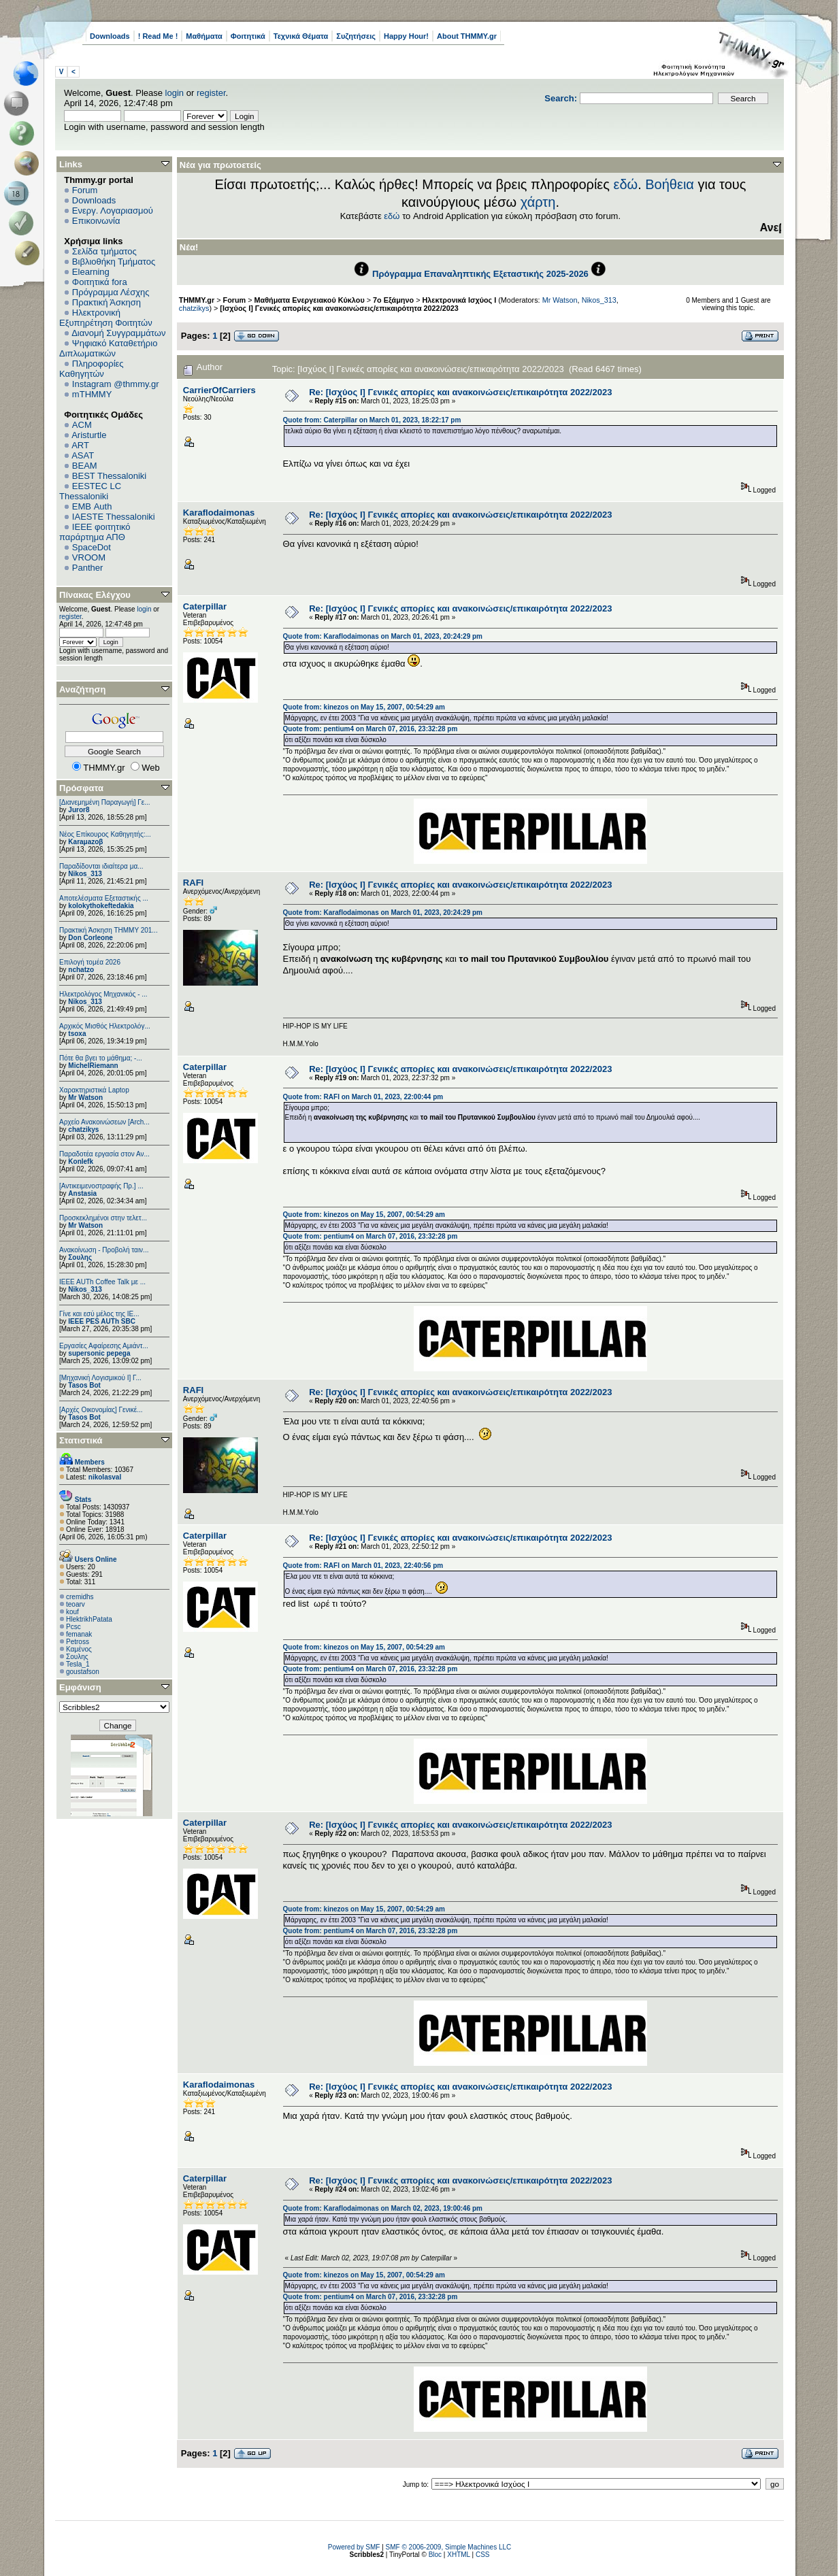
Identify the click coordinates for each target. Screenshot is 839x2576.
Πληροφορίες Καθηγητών (91, 368)
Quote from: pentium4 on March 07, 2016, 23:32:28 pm (370, 729)
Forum (85, 190)
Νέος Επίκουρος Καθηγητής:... (105, 834)
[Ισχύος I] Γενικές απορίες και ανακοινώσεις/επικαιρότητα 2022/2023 (339, 308)
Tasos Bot (84, 1385)
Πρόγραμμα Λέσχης (111, 292)
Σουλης (80, 1257)
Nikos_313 (84, 873)
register (211, 93)
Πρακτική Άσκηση (106, 302)
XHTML (458, 2554)
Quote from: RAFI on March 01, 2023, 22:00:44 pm (363, 1097)
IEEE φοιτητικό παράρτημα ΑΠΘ (95, 532)
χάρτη (538, 202)
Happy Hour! (406, 36)
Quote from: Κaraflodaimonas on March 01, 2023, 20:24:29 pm (382, 636)
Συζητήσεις (356, 36)
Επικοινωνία (96, 221)
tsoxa (77, 1033)
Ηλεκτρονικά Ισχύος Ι (459, 300)
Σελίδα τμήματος (104, 251)
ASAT (82, 455)
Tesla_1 (77, 1664)
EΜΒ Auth (92, 506)
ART (80, 445)
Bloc (435, 2554)
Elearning (91, 272)
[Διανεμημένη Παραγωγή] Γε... (104, 802)
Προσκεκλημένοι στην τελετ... (103, 1218)
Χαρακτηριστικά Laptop (94, 1090)
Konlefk (80, 1161)
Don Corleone (90, 937)
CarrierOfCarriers (219, 390)
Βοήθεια (669, 184)
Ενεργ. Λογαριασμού (112, 210)
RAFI (193, 882)
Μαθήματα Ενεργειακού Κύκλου (309, 300)
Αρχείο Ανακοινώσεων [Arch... (104, 1122)
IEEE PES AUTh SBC (101, 1321)
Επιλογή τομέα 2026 (89, 962)
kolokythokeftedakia (100, 905)
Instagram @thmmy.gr (115, 384)
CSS (483, 2554)
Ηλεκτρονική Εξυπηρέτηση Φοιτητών (105, 317)
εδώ (625, 184)
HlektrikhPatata (89, 1619)
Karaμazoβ (85, 842)
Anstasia (82, 1193)
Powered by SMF (354, 2547)
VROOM (88, 557)
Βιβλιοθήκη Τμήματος (113, 261)
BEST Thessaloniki (109, 476)
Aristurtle (88, 435)
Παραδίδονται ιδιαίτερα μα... (101, 866)
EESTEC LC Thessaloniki (90, 491)
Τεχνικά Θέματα (301, 36)
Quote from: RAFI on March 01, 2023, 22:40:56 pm (363, 1565)
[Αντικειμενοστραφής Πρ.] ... (101, 1186)
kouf (72, 1612)
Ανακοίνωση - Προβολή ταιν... (103, 1250)
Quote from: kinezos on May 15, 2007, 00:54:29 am (364, 707)
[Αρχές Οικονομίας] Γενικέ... (101, 1410)
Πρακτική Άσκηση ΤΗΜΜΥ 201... (108, 930)
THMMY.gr (196, 300)
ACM (82, 425)
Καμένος (79, 1649)
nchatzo (81, 969)
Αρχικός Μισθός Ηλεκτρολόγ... (104, 1026)
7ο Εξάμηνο (393, 300)
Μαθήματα (204, 36)
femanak (79, 1634)
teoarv (75, 1604)
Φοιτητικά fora (99, 282)
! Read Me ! (158, 36)
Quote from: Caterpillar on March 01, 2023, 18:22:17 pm (372, 420)
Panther (87, 568)
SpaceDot (91, 547)
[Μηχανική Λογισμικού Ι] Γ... (100, 1378)
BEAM (84, 466)
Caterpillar (205, 606)
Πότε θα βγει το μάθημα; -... (100, 1058)
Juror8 (78, 810)
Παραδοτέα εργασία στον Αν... (104, 1154)
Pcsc (73, 1626)
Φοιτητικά (248, 36)
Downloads (110, 36)
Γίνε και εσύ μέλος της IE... (99, 1314)
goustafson (82, 1671)
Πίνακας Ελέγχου (95, 595)
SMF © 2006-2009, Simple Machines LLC (449, 2547)
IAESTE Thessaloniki (113, 517)
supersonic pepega (99, 1353)
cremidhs (80, 1597)
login (174, 93)
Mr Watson (85, 1097)
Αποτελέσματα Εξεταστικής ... (103, 898)
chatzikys (83, 1129)
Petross (77, 1641)
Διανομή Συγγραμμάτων (118, 333)
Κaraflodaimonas (218, 512)
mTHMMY (92, 394)
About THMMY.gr (467, 36)
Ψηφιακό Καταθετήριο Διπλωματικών (108, 348)
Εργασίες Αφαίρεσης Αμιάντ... (103, 1346)
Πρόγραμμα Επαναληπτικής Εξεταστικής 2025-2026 (480, 274)
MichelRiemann (93, 1065)
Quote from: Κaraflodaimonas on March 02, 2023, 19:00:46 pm (382, 2208)
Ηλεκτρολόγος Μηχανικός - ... (103, 994)
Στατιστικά (81, 1440)
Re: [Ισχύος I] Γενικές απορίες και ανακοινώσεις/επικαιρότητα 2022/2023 (460, 392)
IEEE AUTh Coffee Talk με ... (102, 1282)
